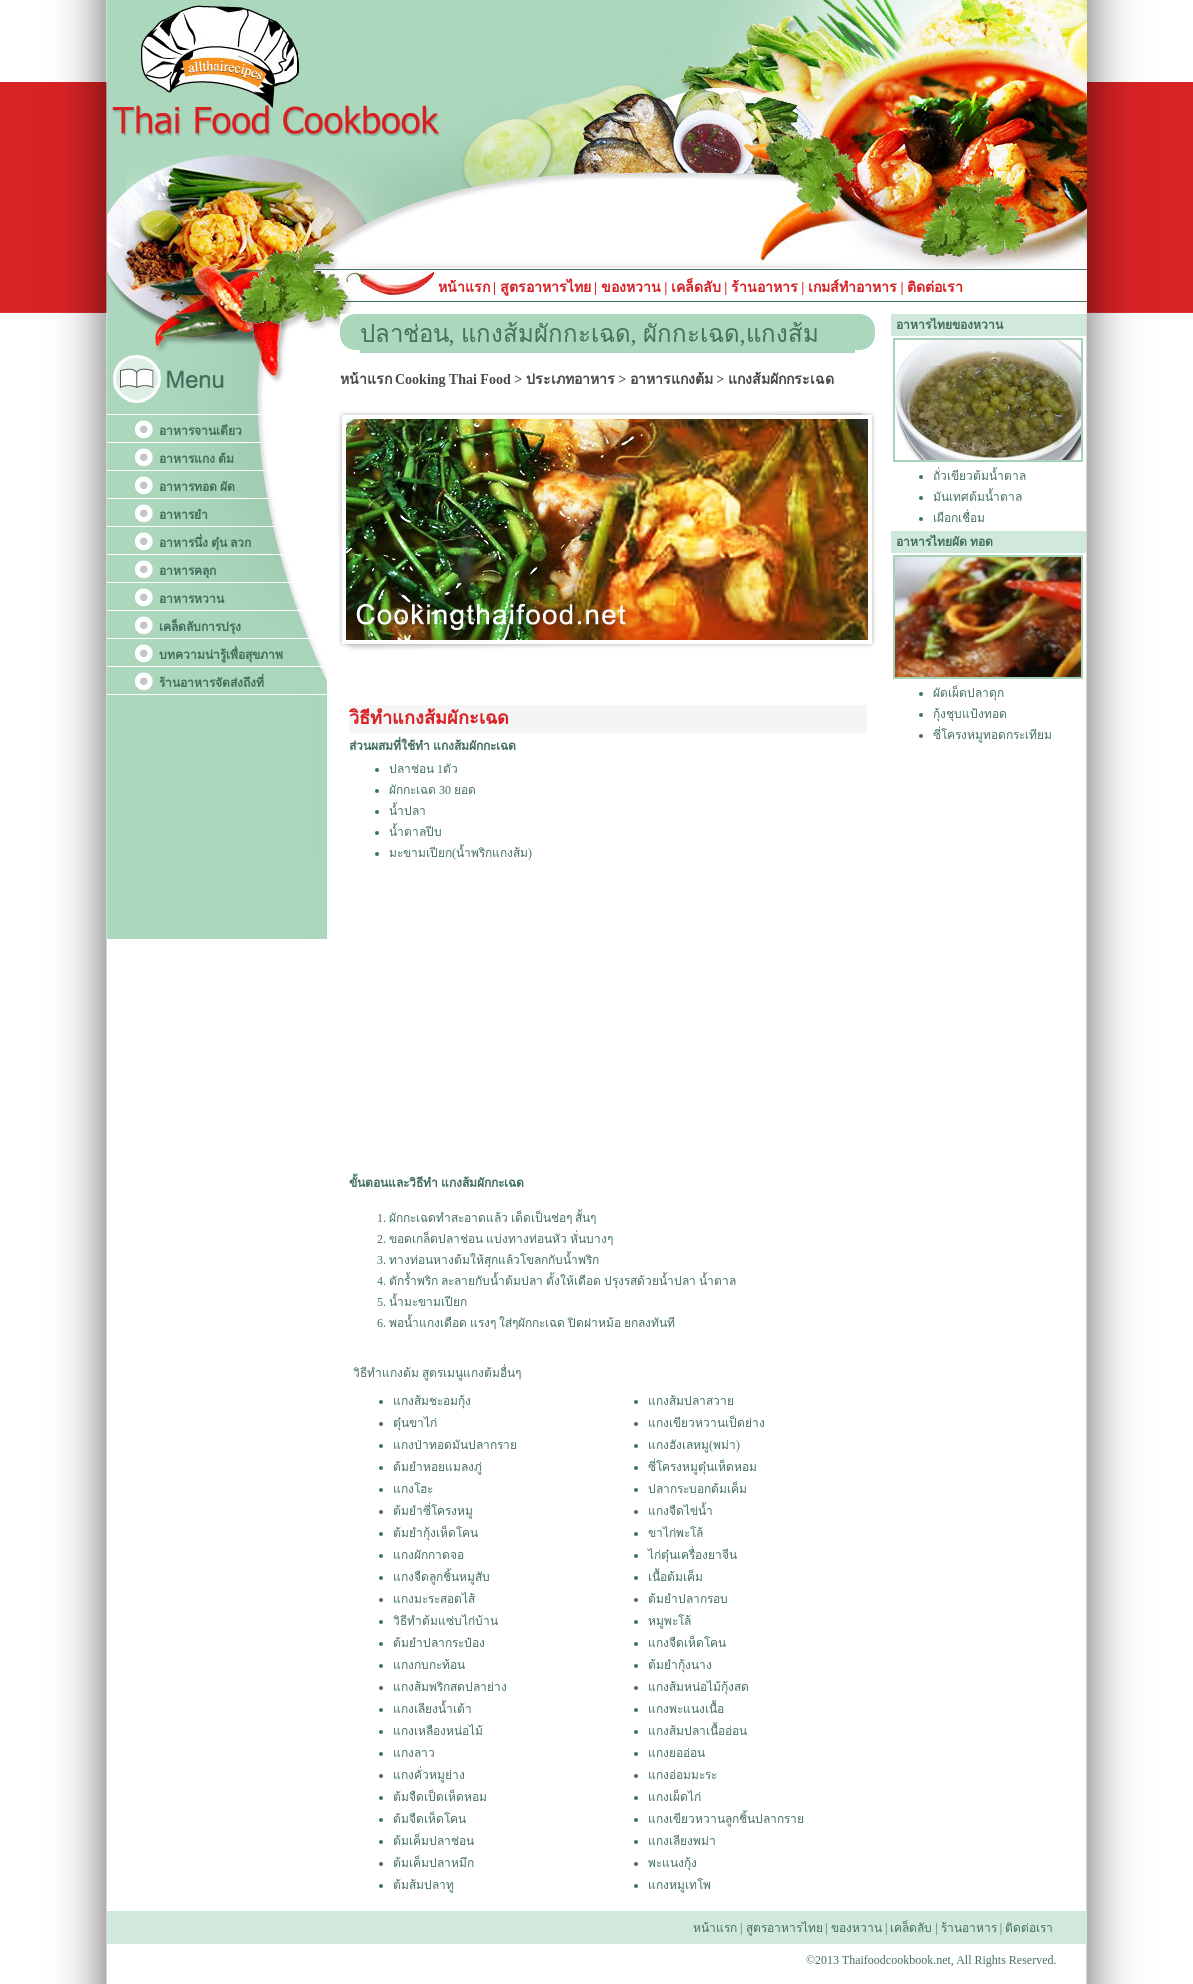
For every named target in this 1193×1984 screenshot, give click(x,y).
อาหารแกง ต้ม (196, 459)
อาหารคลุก (187, 571)
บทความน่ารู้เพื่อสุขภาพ (221, 655)
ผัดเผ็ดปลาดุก (968, 693)
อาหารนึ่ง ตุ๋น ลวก (205, 543)
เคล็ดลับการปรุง (200, 627)
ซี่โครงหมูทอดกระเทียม (992, 735)
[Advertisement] (606, 1017)
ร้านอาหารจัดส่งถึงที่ (211, 683)
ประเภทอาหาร (570, 379)
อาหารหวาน (191, 599)
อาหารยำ (183, 515)
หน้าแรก (466, 287)
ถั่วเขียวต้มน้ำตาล (979, 476)
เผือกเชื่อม (959, 518)
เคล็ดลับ (696, 287)
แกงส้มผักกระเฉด (781, 379)
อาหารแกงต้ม (671, 379)
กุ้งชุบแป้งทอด (970, 714)
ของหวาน (633, 287)
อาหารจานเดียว (200, 431)
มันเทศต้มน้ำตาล (977, 497)
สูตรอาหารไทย (543, 287)
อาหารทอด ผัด (197, 487)
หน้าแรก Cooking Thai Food (425, 379)
